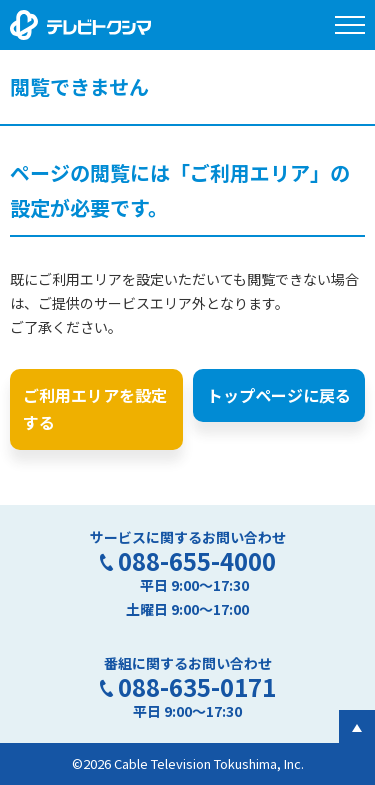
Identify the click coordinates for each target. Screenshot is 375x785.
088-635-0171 (197, 686)
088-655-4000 (197, 560)
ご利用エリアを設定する (95, 408)
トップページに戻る (279, 395)
